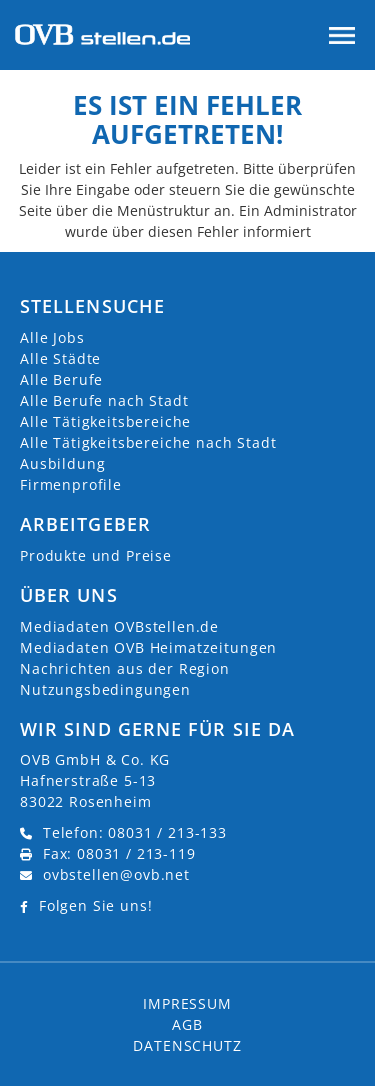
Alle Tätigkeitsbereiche (105, 421)
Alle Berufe (61, 379)
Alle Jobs (52, 337)
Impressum (187, 1003)
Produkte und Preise (96, 555)
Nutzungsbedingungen (105, 689)
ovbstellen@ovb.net (116, 874)
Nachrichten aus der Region (125, 668)
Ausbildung (62, 463)
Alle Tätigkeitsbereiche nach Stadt (148, 442)
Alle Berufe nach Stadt (104, 400)
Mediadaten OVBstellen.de (119, 626)
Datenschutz (187, 1045)
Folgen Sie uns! (96, 905)
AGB (187, 1024)
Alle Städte (60, 358)
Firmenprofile (71, 484)
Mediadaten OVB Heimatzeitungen (148, 647)
